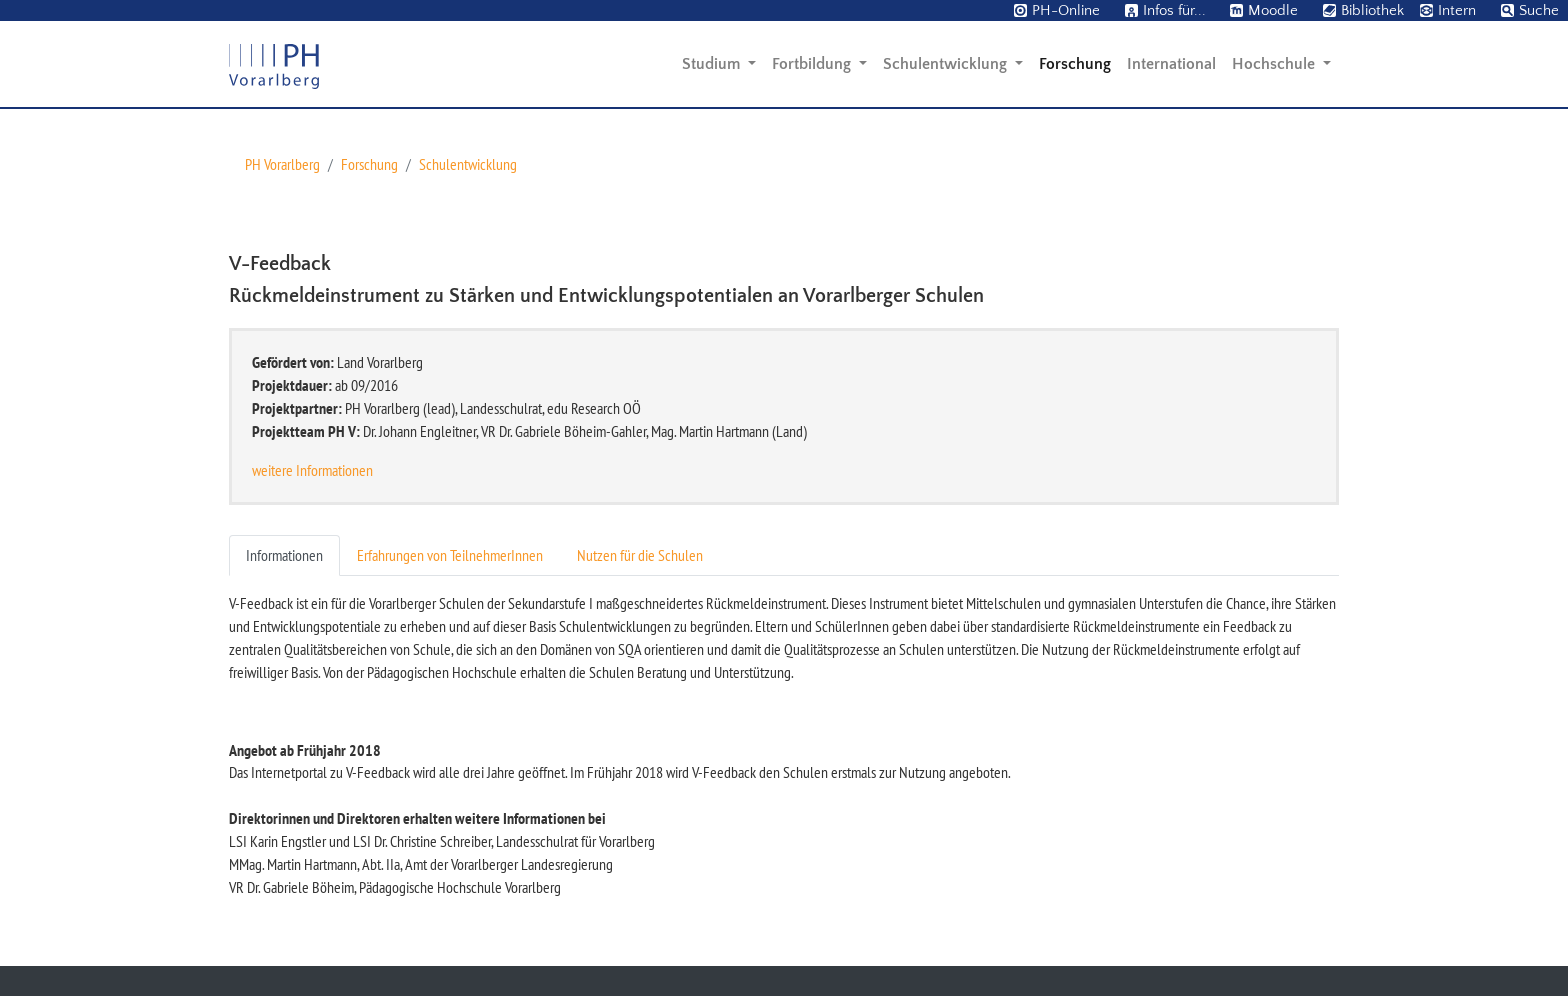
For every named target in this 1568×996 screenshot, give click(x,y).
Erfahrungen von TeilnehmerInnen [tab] (450, 555)
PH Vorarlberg (282, 164)
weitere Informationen (312, 470)
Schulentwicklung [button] (947, 64)
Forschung (1075, 64)
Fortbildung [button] (813, 64)
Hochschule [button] (1275, 64)
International (1171, 64)
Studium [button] (713, 64)
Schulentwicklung (468, 164)
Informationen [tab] (284, 555)
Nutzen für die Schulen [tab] (640, 555)
